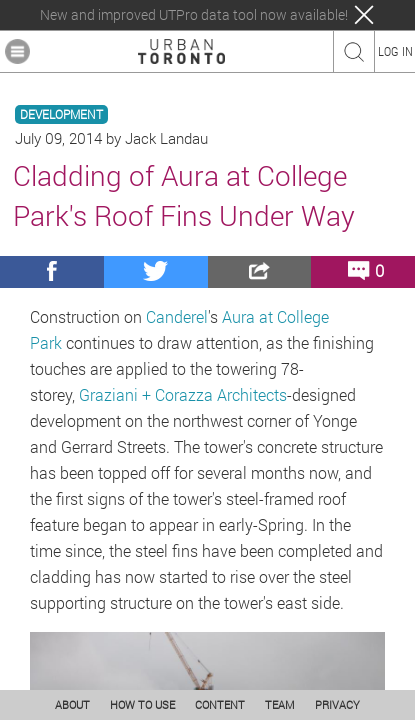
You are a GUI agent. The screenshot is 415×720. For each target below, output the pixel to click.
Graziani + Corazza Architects (183, 394)
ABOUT (72, 704)
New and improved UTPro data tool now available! (194, 15)
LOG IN (395, 51)
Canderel (177, 316)
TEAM (280, 704)
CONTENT (220, 704)
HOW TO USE (142, 704)
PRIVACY (337, 704)
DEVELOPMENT (61, 114)
